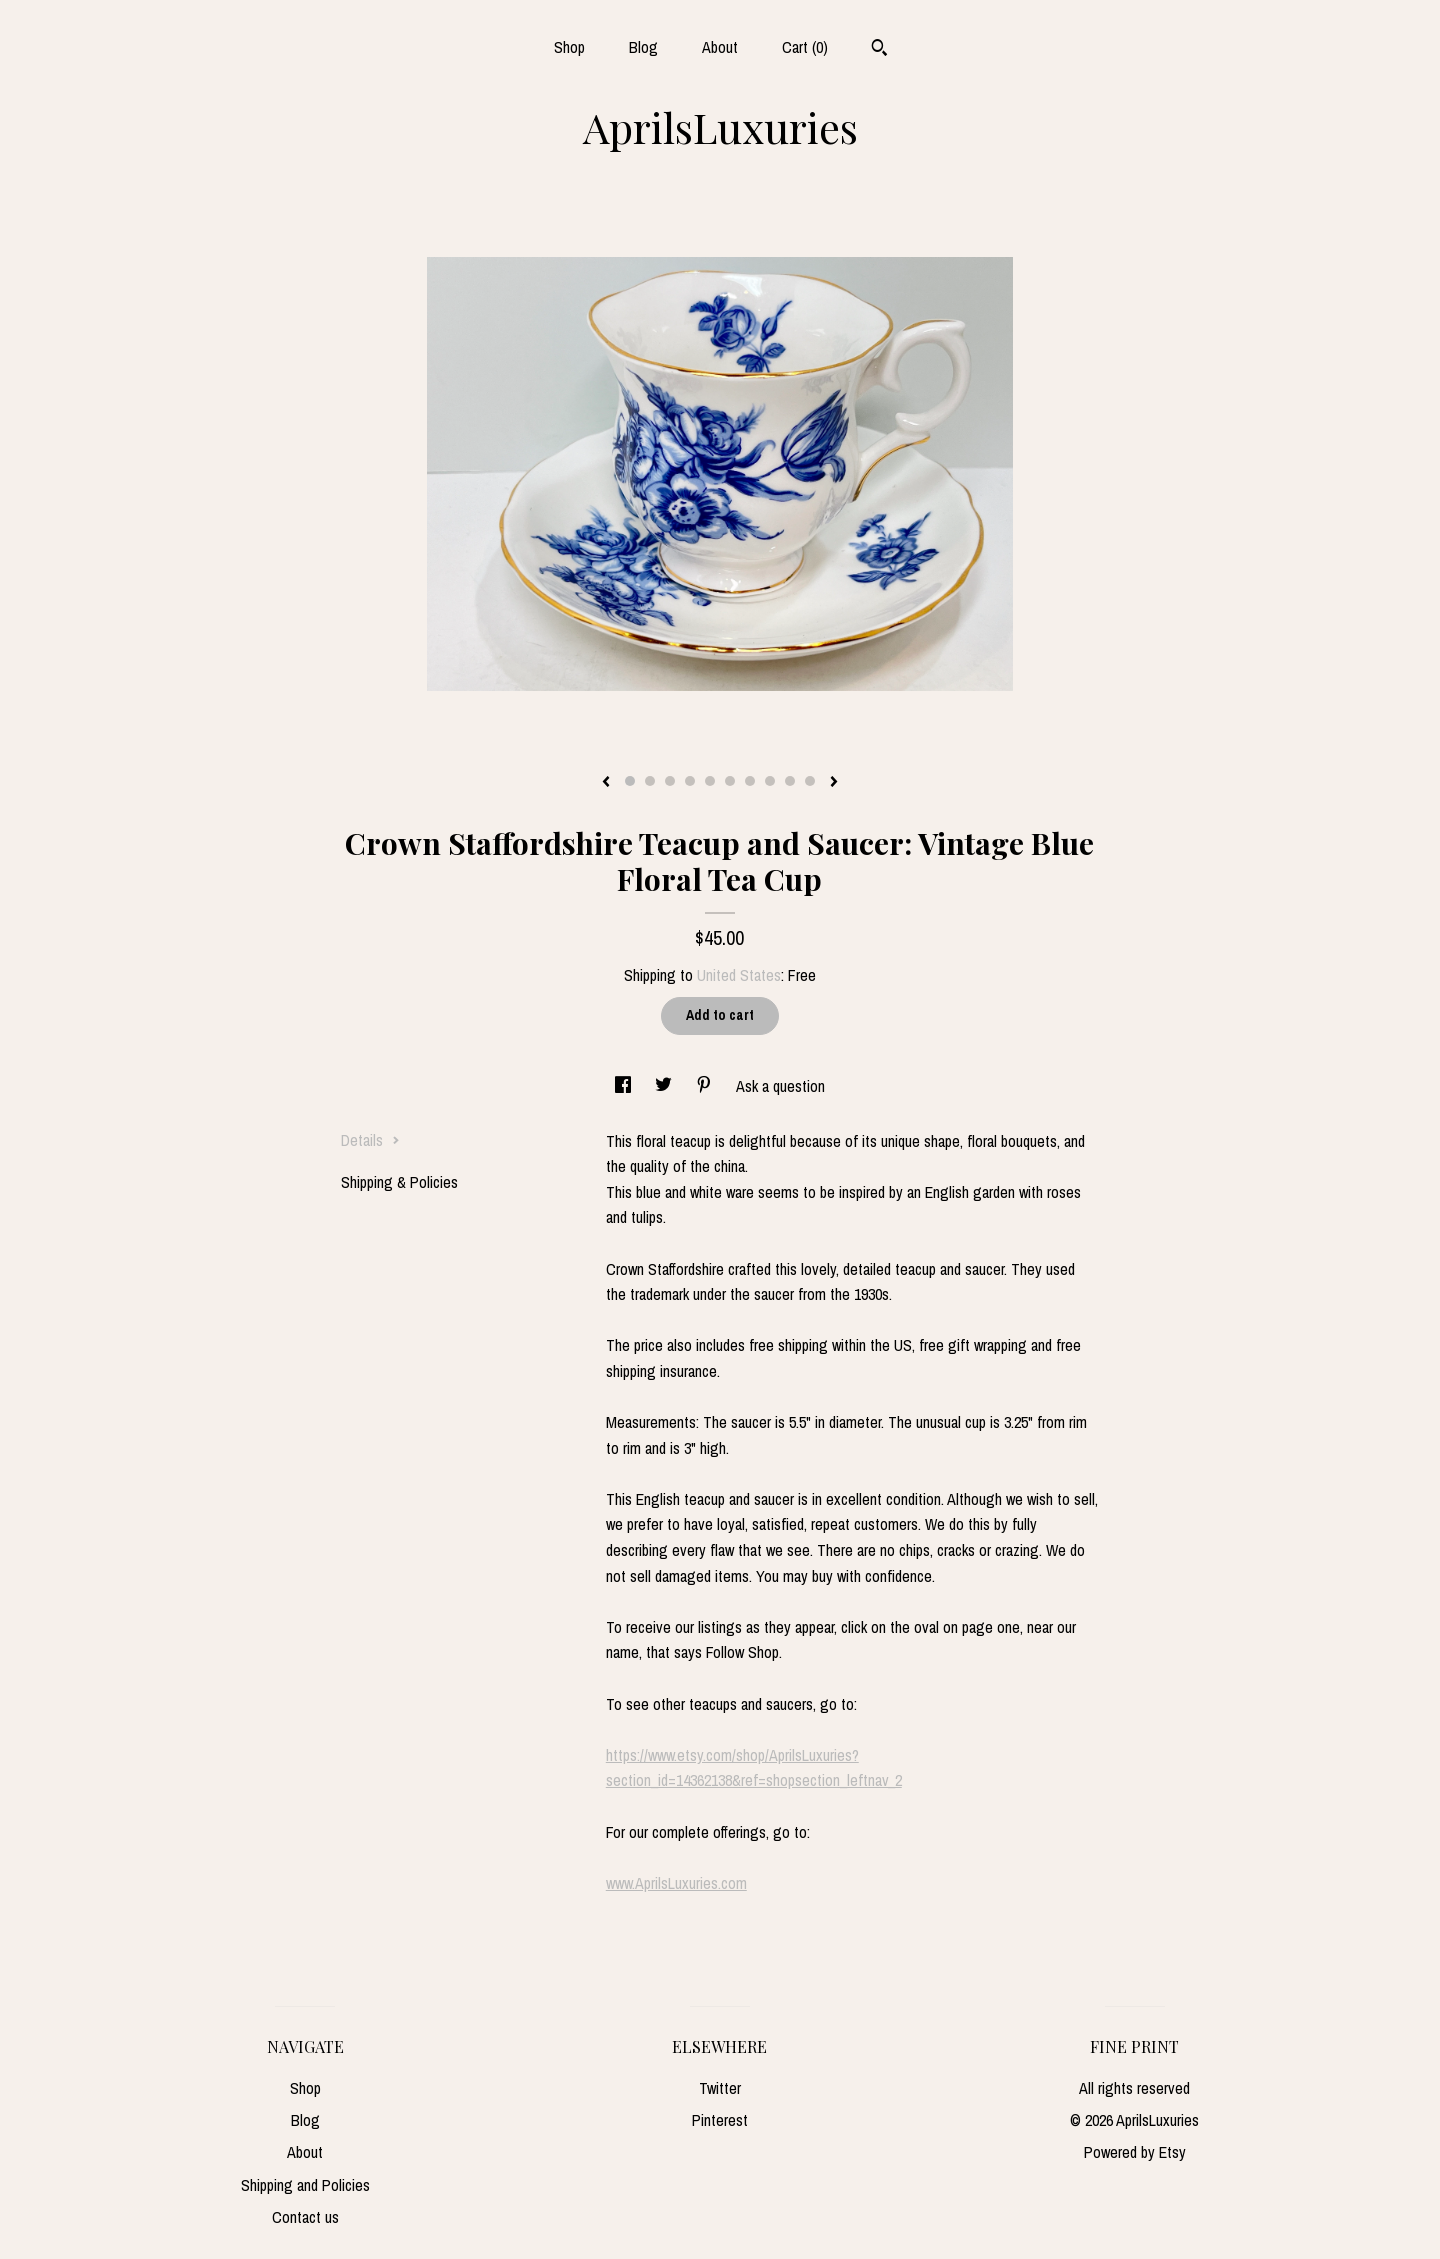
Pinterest (720, 2120)
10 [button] (810, 781)
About (720, 47)
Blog (643, 47)
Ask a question (780, 1086)
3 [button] (670, 781)
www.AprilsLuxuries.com (676, 1883)
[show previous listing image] (606, 783)
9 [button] (790, 781)
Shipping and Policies (305, 2185)
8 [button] (770, 781)
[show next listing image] (834, 783)
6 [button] (730, 781)
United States (739, 975)
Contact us (305, 2217)
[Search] (879, 50)
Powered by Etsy (1135, 2152)
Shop (569, 47)
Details (370, 1140)
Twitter (720, 2088)
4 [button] (690, 781)
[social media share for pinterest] (706, 1086)
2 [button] (650, 781)
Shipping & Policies (399, 1182)
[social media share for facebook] (625, 1086)
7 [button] (750, 781)
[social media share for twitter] (665, 1086)
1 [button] (630, 781)
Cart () (805, 47)
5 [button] (710, 781)
